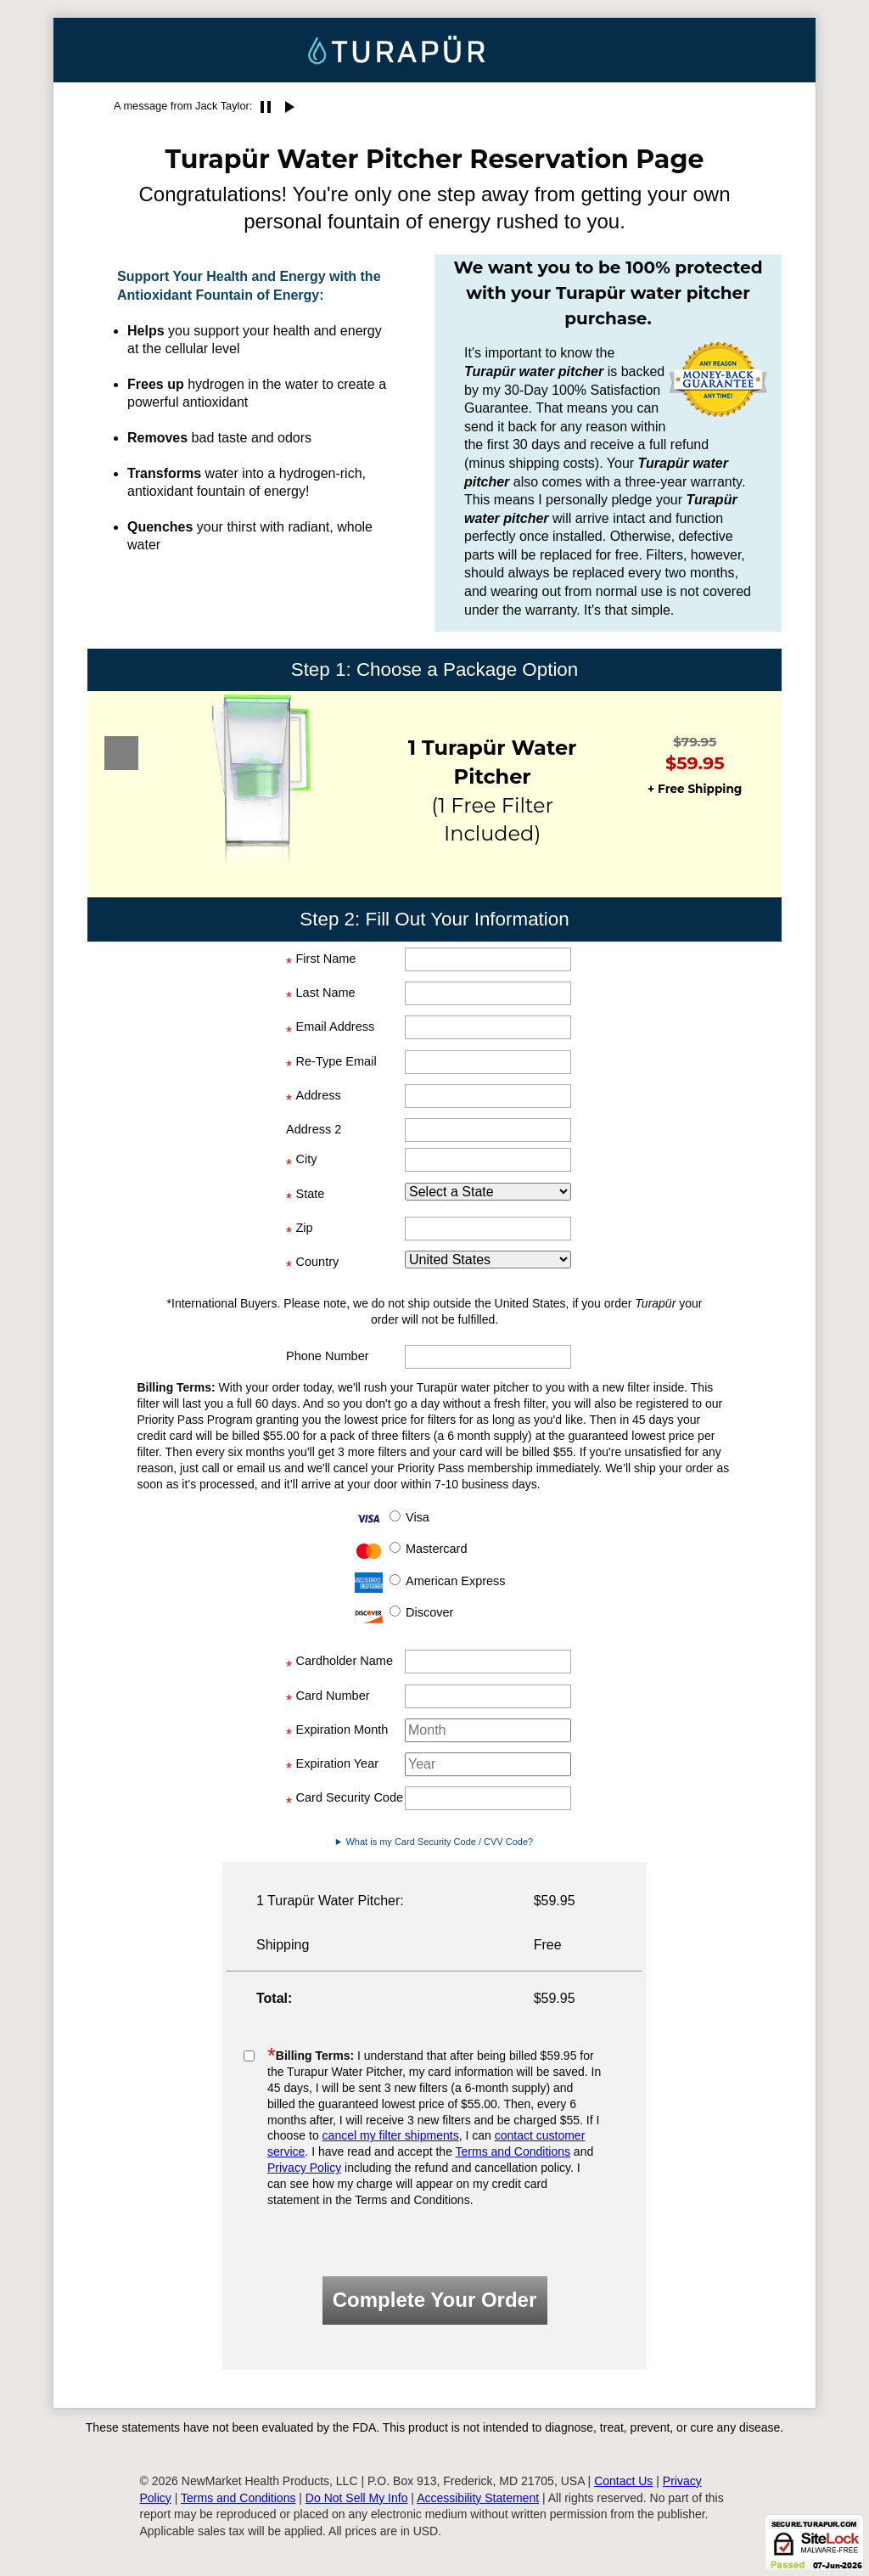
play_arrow (288, 107)
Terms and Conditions (513, 2151)
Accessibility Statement (478, 2498)
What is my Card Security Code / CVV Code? (439, 1841)
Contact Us (623, 2481)
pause (265, 107)
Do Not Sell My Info (357, 2498)
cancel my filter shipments (390, 2135)
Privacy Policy (304, 2167)
